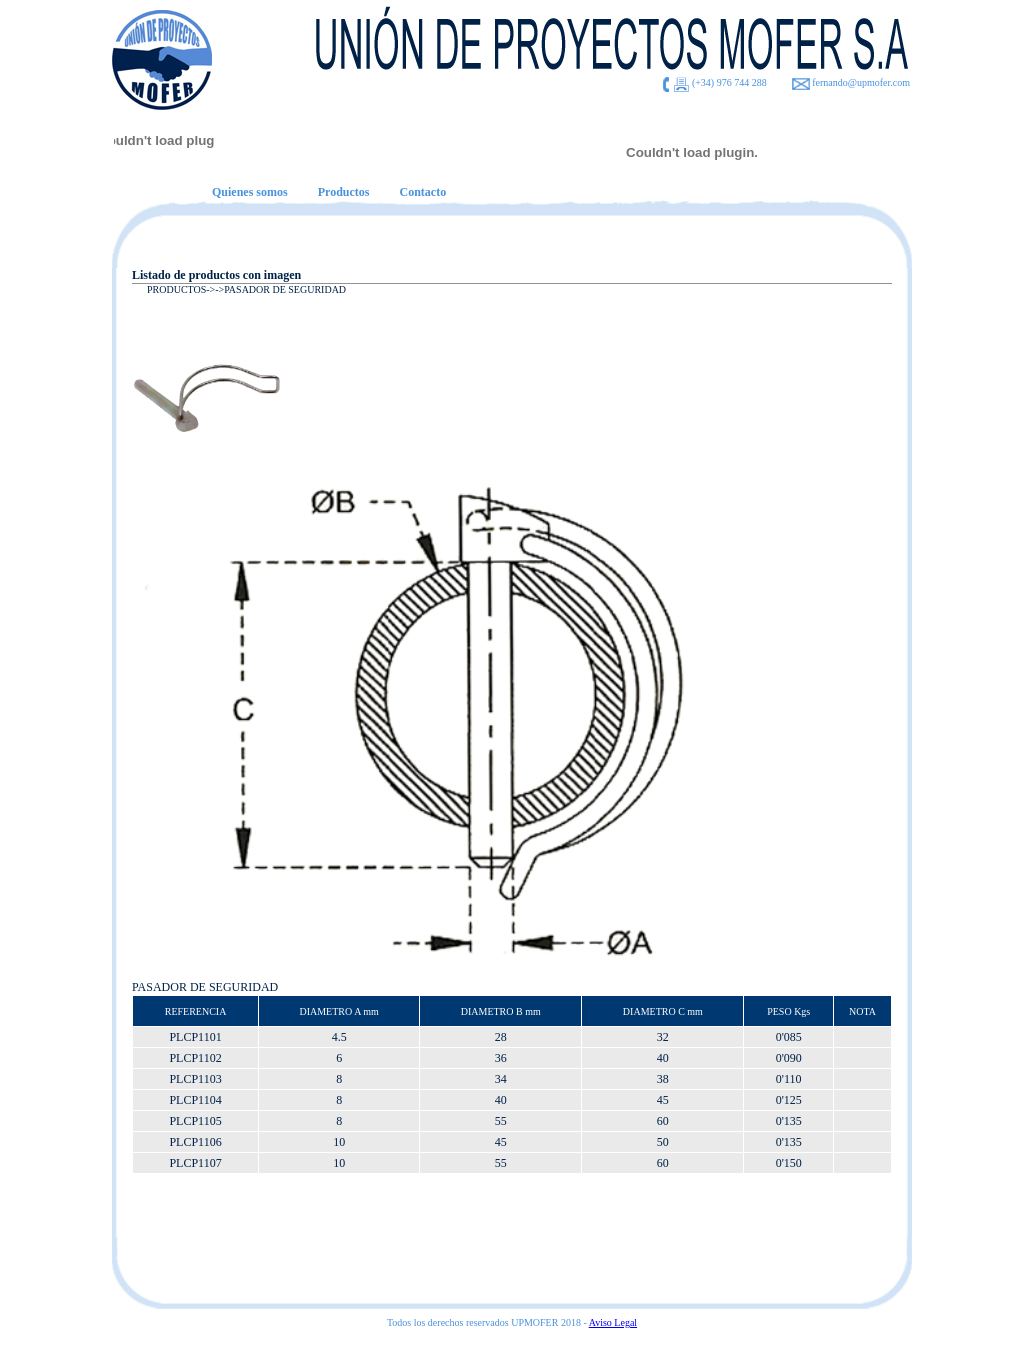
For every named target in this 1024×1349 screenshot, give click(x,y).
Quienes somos (250, 192)
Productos (344, 192)
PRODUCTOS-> (181, 289)
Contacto (422, 192)
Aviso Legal (613, 1322)
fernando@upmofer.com (861, 82)
